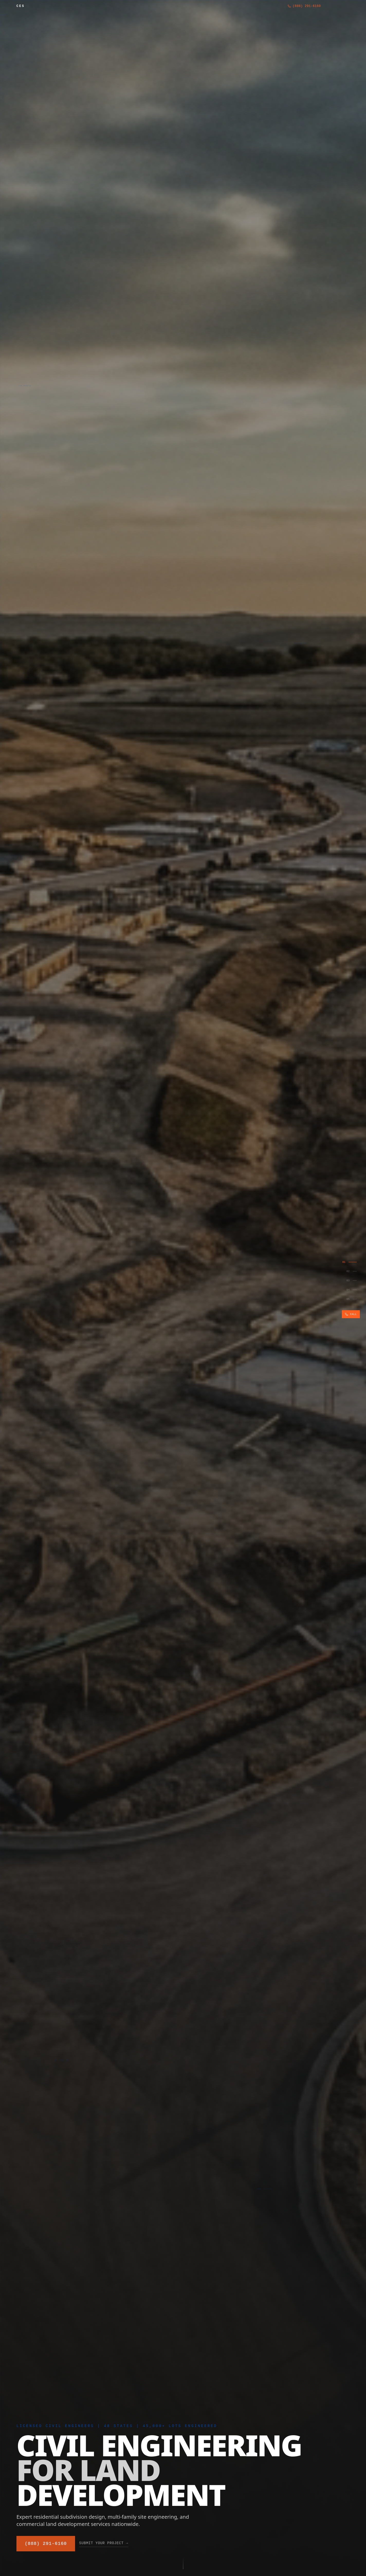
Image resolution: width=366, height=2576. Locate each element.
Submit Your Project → (103, 2543)
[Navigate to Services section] (350, 1271)
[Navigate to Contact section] (350, 1299)
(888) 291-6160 (46, 2543)
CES (20, 6)
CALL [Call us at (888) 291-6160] (351, 1314)
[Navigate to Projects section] (350, 1280)
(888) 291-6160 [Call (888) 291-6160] (304, 6)
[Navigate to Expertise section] (350, 1290)
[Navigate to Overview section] (348, 1262)
